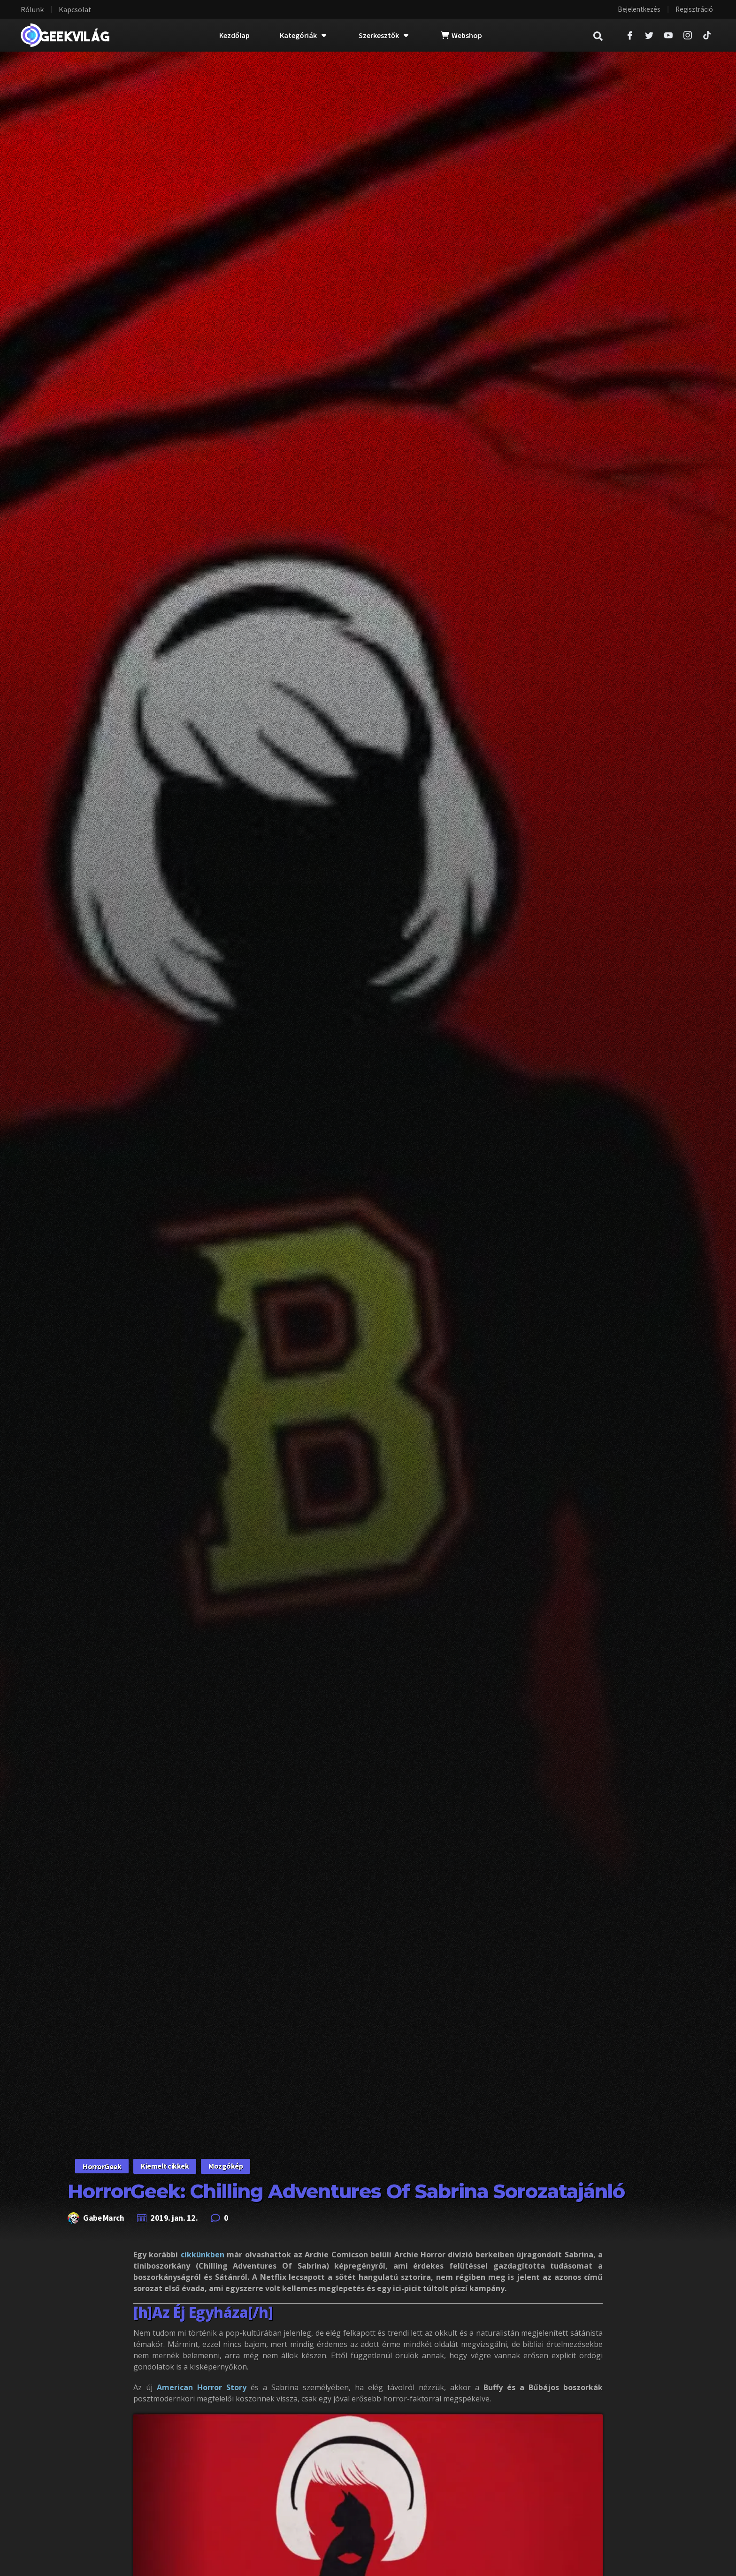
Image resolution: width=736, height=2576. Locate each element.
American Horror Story (204, 2387)
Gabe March (104, 2217)
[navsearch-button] (602, 35)
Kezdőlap (234, 35)
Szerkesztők (383, 35)
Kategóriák (303, 35)
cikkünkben (202, 2254)
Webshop (461, 35)
